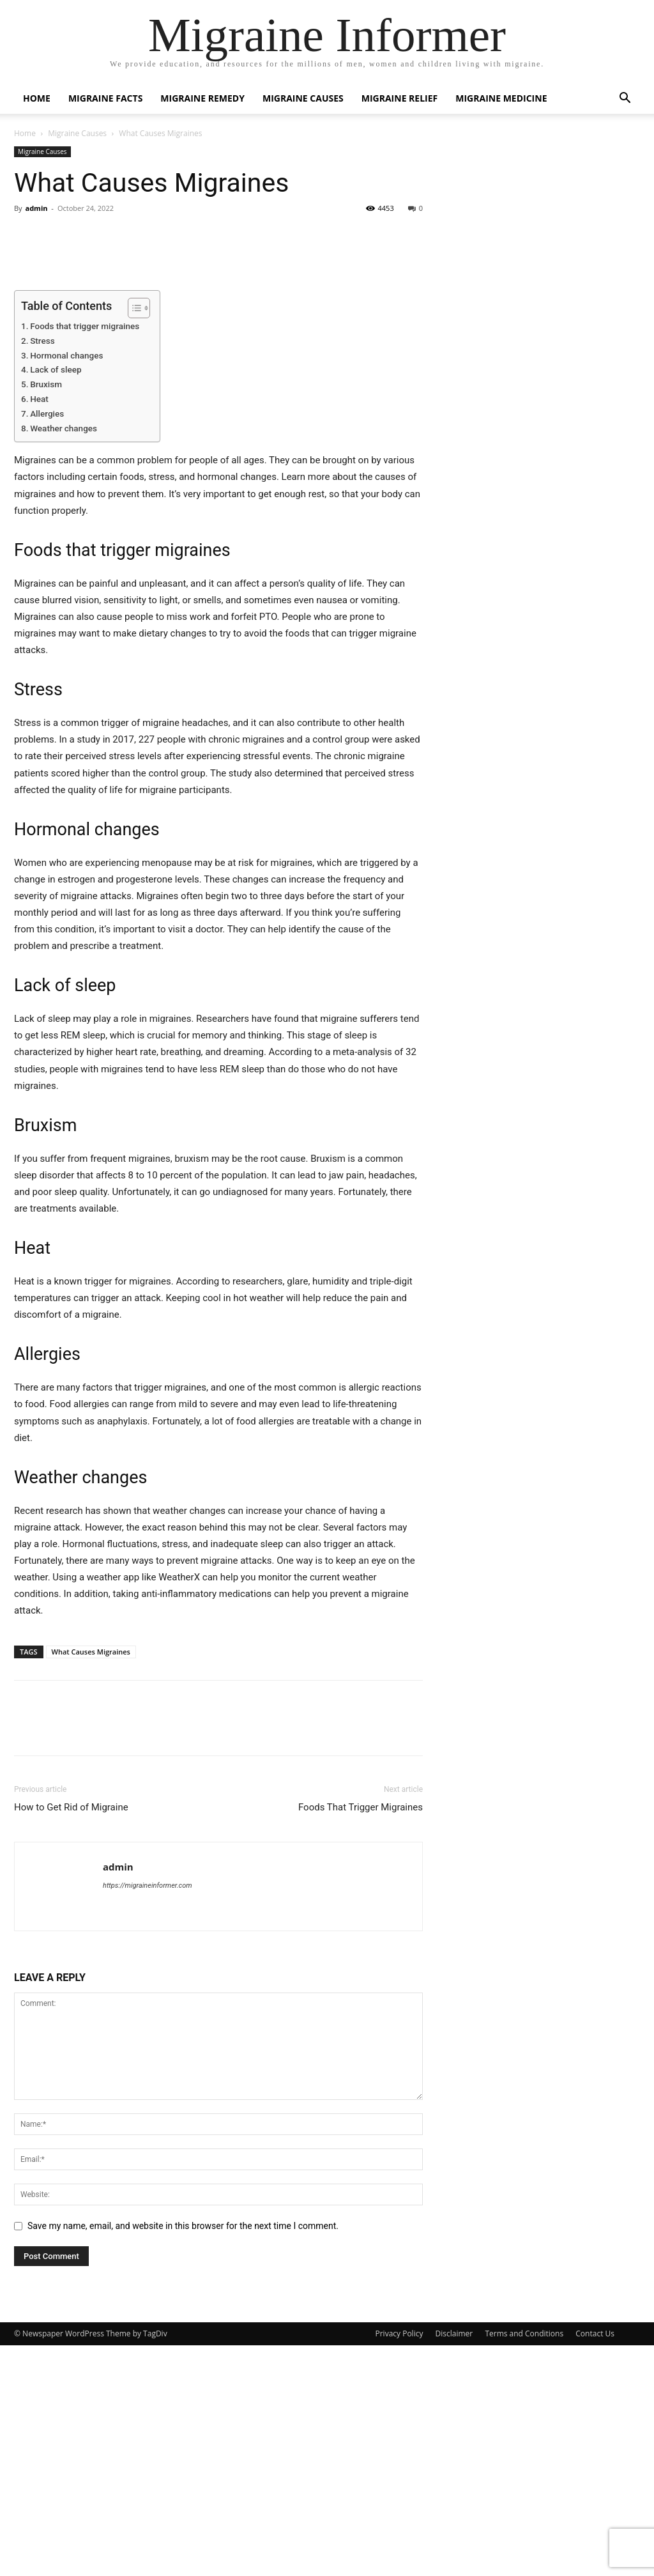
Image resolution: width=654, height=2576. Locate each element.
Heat (39, 629)
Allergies (47, 643)
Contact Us (594, 2564)
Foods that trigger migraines (84, 556)
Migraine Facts (105, 98)
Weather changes (63, 658)
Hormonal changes (66, 585)
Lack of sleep (55, 600)
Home (36, 98)
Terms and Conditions (524, 2564)
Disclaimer (454, 2564)
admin (36, 208)
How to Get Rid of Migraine (71, 2038)
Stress (42, 571)
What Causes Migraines (91, 1882)
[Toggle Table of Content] (132, 538)
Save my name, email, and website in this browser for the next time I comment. (182, 2456)
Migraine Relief (399, 98)
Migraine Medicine (501, 98)
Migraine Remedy (202, 98)
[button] (624, 99)
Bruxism (46, 615)
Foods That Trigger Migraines (360, 2038)
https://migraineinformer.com (147, 2116)
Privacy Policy (399, 2564)
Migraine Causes (303, 98)
